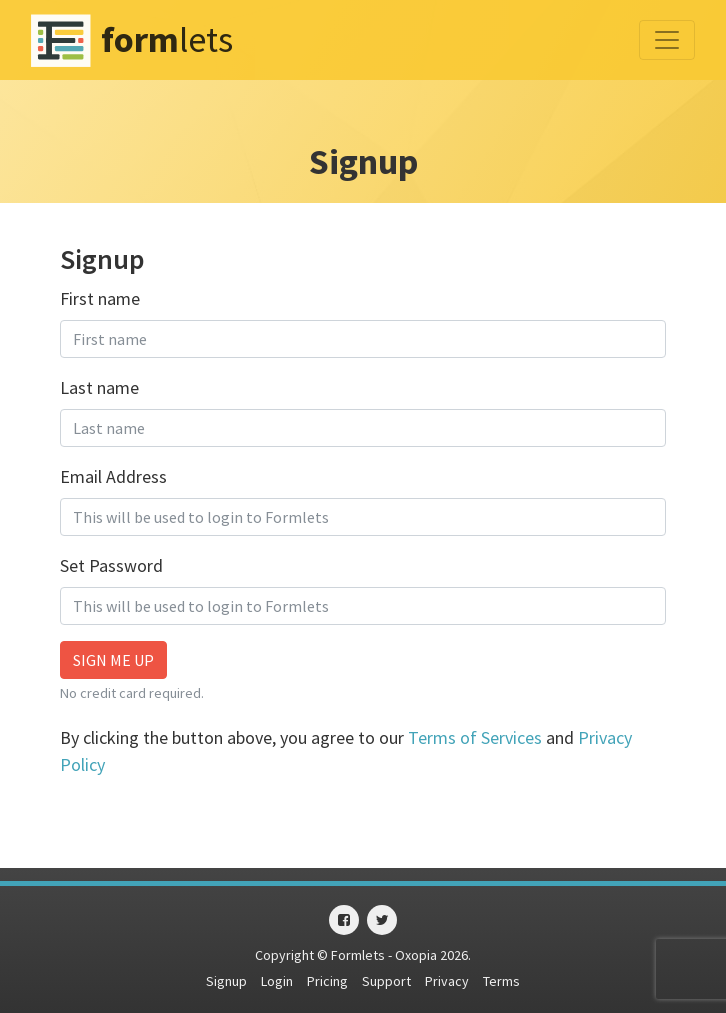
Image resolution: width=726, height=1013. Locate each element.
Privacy (447, 981)
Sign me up (113, 660)
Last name (99, 387)
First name (100, 298)
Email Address (113, 476)
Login (277, 981)
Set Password (111, 565)
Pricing (327, 981)
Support (386, 981)
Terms (501, 981)
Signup (226, 981)
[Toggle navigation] (667, 40)
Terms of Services (475, 737)
